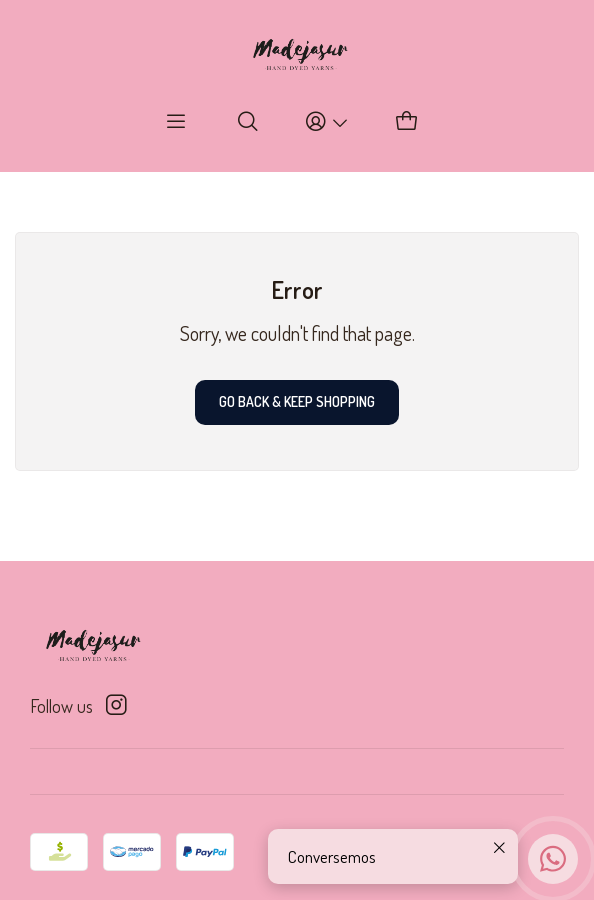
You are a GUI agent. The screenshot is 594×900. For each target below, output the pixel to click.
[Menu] (176, 122)
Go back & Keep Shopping (297, 401)
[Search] (248, 122)
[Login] (327, 122)
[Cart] (406, 122)
